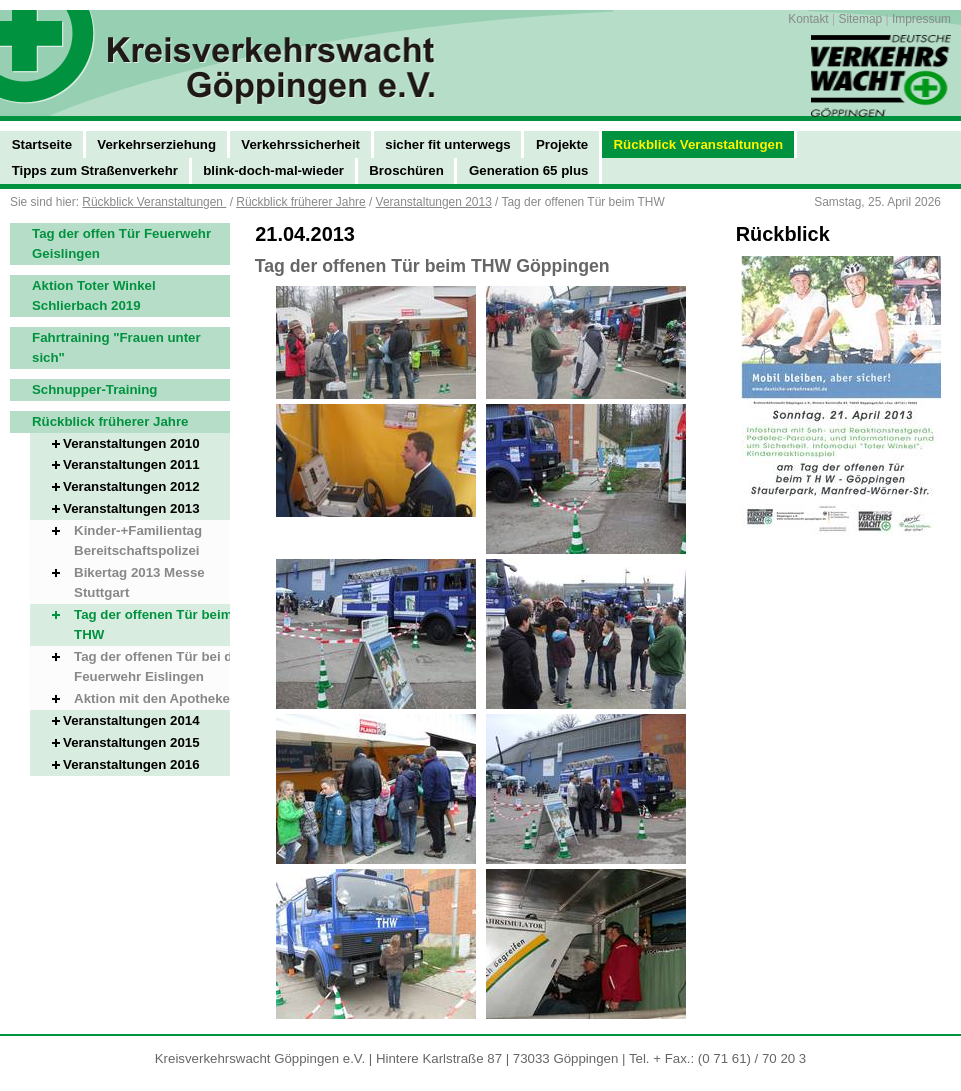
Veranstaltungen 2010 (131, 443)
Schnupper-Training (94, 389)
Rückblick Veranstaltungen (154, 202)
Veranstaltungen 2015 (131, 742)
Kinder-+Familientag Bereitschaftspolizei (138, 540)
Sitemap (860, 19)
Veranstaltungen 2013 (434, 202)
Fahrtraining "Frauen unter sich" (116, 347)
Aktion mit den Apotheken (156, 698)
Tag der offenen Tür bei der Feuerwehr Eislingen (159, 666)
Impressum (921, 19)
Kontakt (808, 19)
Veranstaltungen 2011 (131, 464)
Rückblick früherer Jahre (300, 202)
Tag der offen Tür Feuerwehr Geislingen (121, 243)
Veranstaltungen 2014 (131, 720)
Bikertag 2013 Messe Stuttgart (139, 582)
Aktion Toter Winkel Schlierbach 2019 (94, 295)
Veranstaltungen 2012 (131, 486)
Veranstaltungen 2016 (131, 764)
